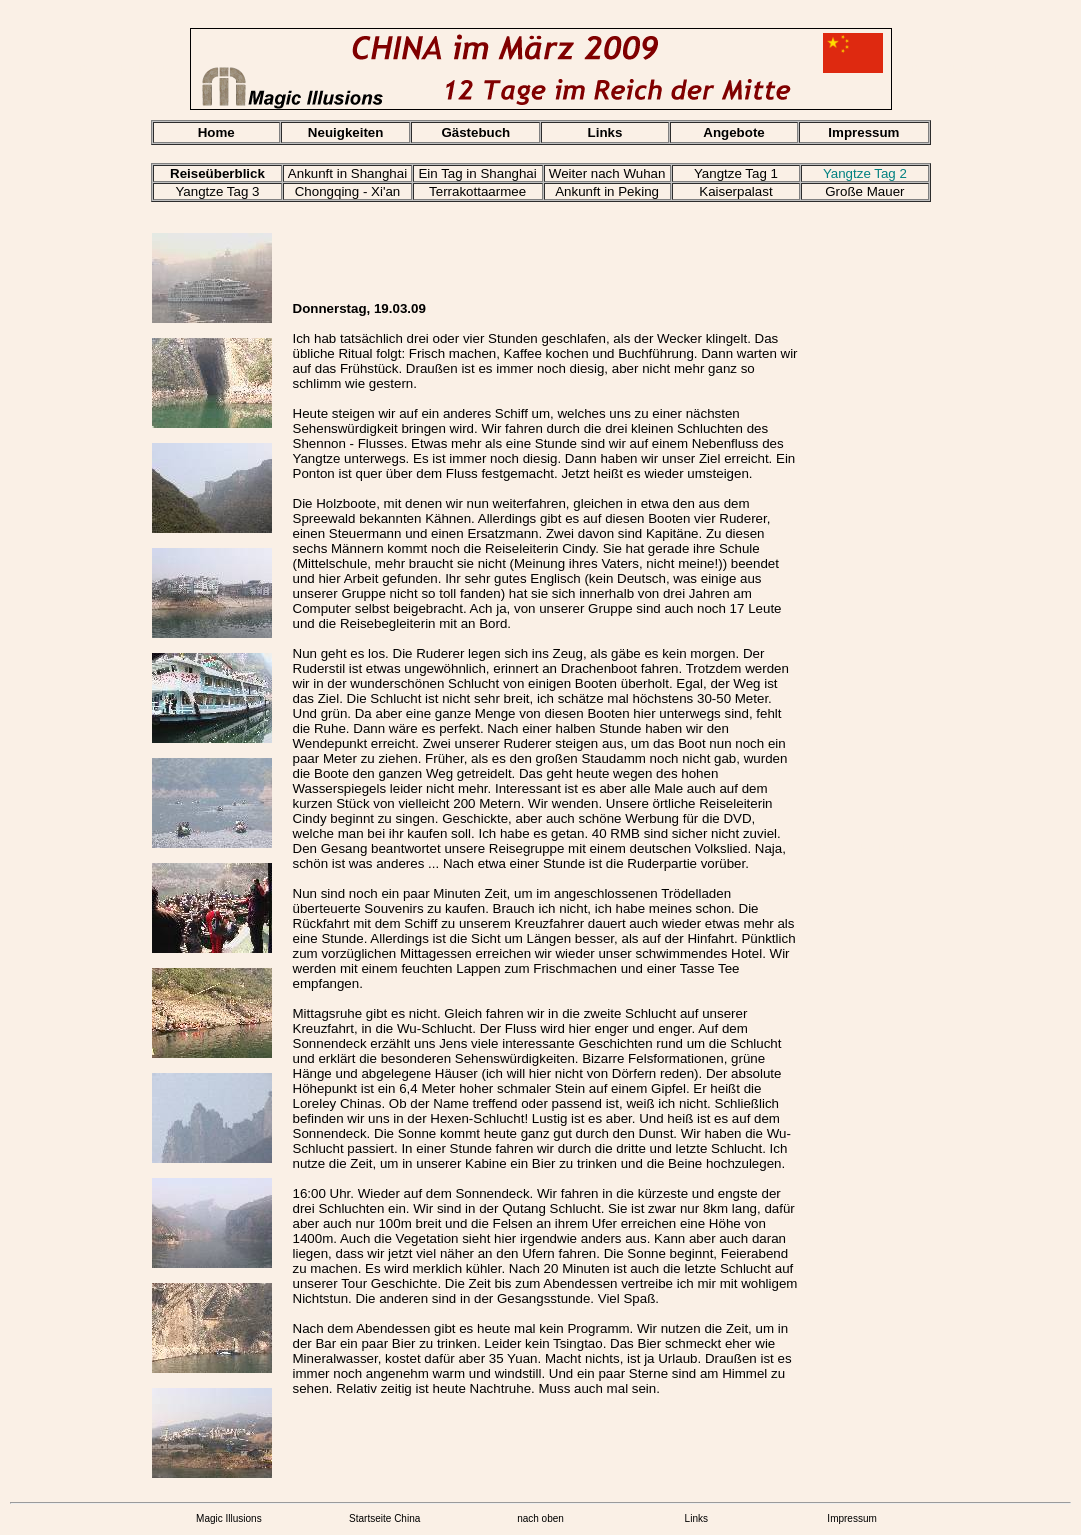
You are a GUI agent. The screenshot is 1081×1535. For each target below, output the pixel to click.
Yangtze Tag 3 (217, 191)
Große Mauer (864, 191)
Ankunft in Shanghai (347, 173)
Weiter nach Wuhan (607, 173)
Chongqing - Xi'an (348, 191)
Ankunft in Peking (607, 191)
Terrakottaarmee (477, 191)
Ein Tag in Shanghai (477, 173)
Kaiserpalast (735, 191)
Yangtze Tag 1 (736, 173)
